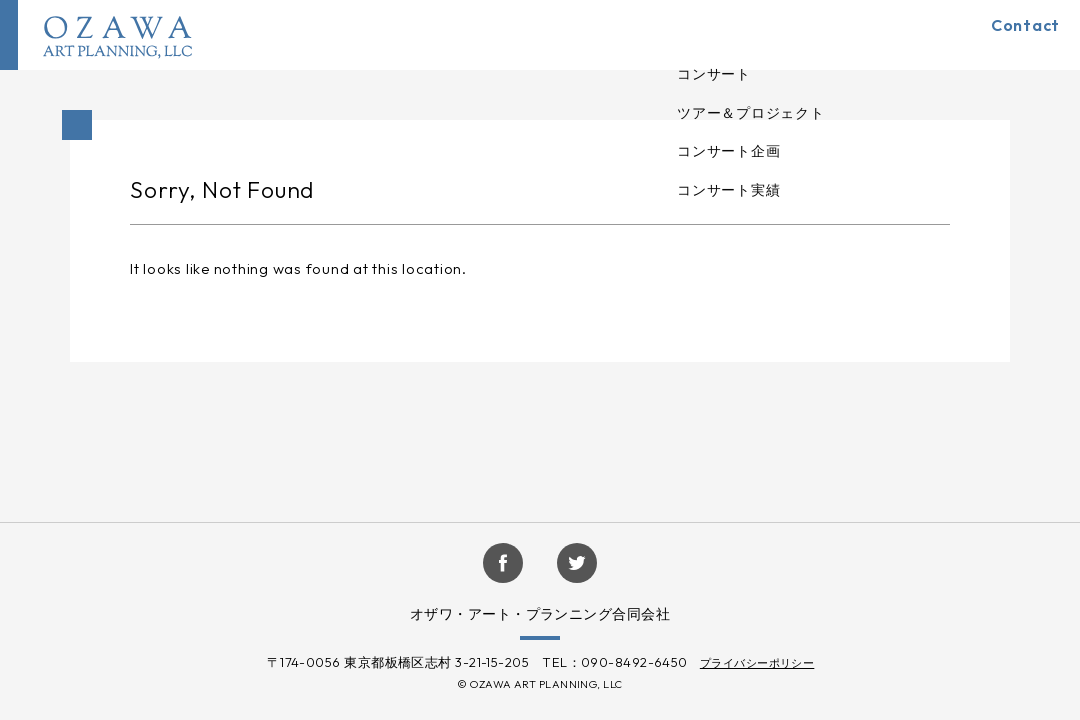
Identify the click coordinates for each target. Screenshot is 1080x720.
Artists (691, 35)
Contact (1010, 34)
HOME (526, 35)
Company (786, 35)
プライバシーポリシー (757, 663)
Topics (881, 35)
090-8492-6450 (634, 662)
